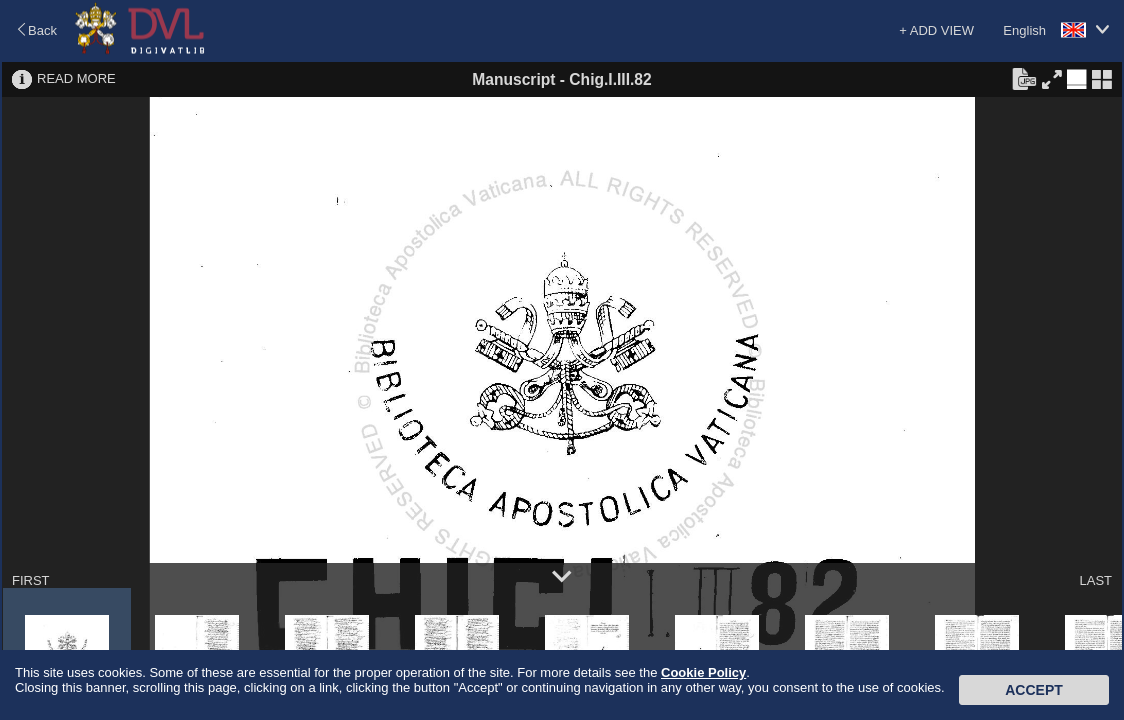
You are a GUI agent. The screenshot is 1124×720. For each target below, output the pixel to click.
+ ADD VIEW (936, 30)
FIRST (31, 580)
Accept (1034, 690)
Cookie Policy (703, 672)
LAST (1095, 580)
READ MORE (76, 78)
